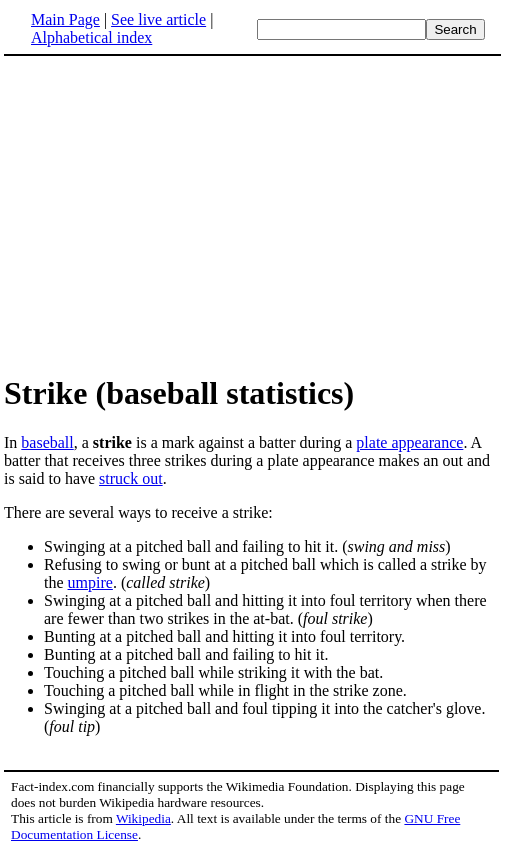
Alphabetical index (91, 37)
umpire (90, 582)
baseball (47, 442)
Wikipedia (143, 818)
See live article (158, 19)
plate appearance (409, 442)
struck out (131, 478)
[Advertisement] (172, 214)
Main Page (65, 19)
